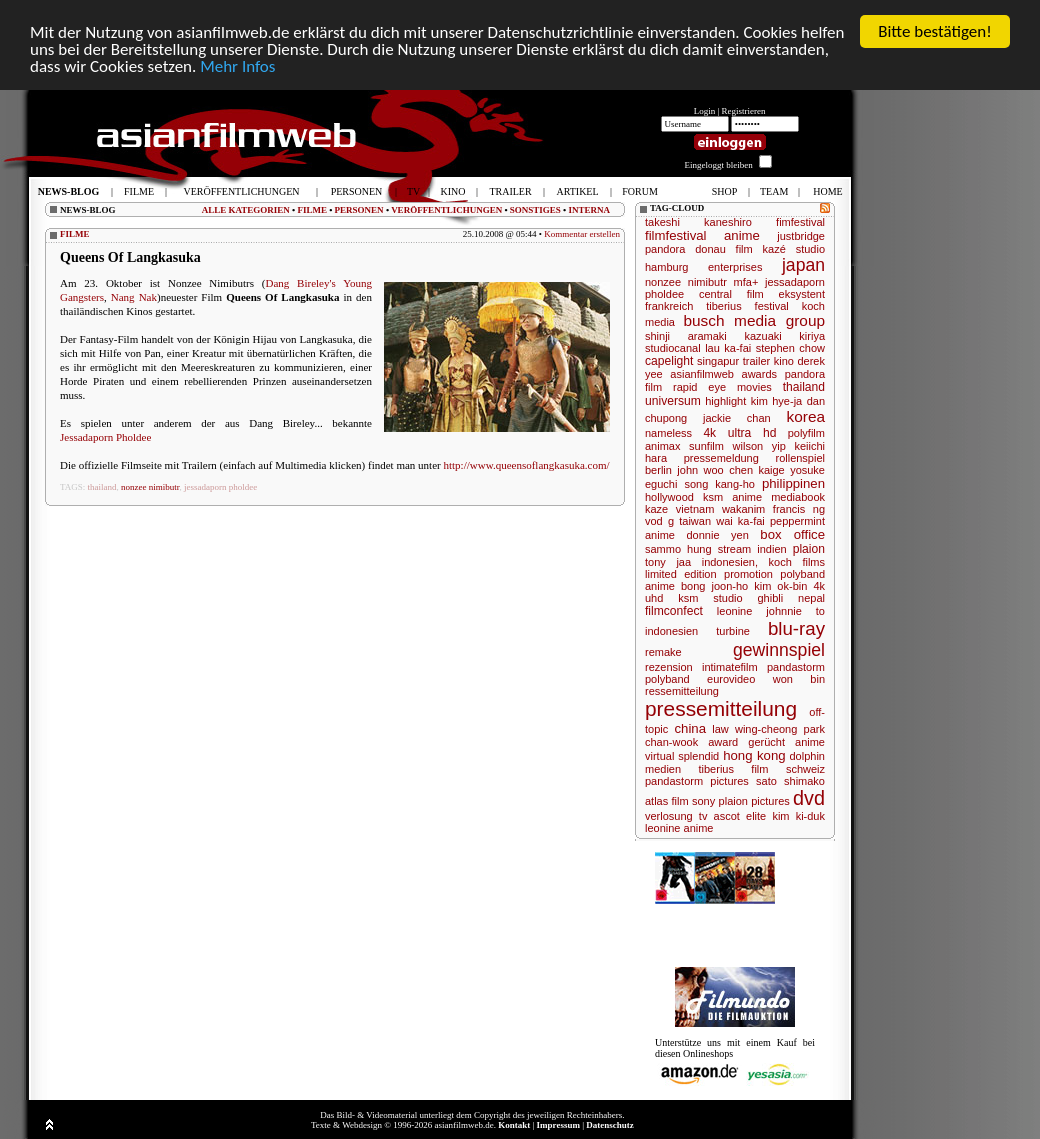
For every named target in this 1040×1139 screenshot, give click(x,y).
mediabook (798, 497)
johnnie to (795, 611)
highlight (725, 401)
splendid (698, 756)
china (690, 728)
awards (759, 374)
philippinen (793, 483)
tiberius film (733, 769)
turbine (733, 631)
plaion (809, 549)
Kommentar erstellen (582, 234)
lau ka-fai (728, 348)
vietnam (695, 509)
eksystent (802, 294)
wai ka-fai (740, 521)
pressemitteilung (721, 708)
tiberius (723, 306)
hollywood (669, 497)
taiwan (695, 521)
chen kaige (757, 470)
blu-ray (796, 628)
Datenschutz (610, 1125)
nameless (668, 433)
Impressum (558, 1125)
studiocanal (673, 348)
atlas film (667, 801)
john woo (700, 470)
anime (742, 235)
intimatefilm (730, 667)
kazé (774, 249)
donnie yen (718, 535)
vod (654, 521)
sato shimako (790, 781)
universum (673, 401)
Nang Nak (134, 297)
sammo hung (678, 549)
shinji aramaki (686, 336)
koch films (797, 562)
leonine (734, 611)
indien (771, 549)
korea (806, 416)
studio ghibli (748, 598)
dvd (809, 798)
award (723, 742)
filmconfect (674, 611)
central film (731, 294)
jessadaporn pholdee (220, 487)
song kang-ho (719, 484)
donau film (724, 249)
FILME (312, 210)
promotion (748, 574)
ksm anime (732, 497)
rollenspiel (800, 458)
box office (792, 534)
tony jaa (668, 562)
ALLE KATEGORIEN (246, 210)
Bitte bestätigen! (935, 31)
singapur (718, 361)
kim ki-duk (798, 816)
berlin (658, 470)
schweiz (805, 769)
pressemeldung (721, 458)
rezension (669, 667)
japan (803, 265)
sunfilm (706, 446)
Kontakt (514, 1125)
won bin (799, 679)
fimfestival (800, 222)
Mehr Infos (237, 66)
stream (735, 549)
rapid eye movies (722, 387)
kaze (656, 509)
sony (703, 801)
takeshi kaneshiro (698, 222)
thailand (102, 487)
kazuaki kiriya (784, 336)
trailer (757, 361)
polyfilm (806, 433)
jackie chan (737, 418)
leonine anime (679, 828)
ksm (688, 598)
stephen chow (790, 348)
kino (784, 361)
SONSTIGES (535, 210)
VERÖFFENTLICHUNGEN (446, 210)
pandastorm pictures (697, 781)
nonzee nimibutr (150, 487)
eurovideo (731, 679)
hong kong (754, 755)
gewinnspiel (779, 650)
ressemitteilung (682, 691)
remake (663, 652)
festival (772, 306)
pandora (665, 249)
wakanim (743, 509)
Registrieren (744, 111)
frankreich (669, 306)
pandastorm (796, 667)
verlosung (669, 816)
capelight (669, 361)
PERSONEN (359, 210)
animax (662, 446)
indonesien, (730, 562)
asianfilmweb (702, 374)
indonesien (671, 631)
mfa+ (746, 282)
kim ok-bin (780, 586)
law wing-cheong (754, 729)
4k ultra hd (739, 433)
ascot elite (740, 816)
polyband (667, 679)
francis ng (799, 509)
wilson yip (759, 446)
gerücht (766, 742)
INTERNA (589, 210)
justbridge (801, 236)
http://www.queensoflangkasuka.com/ (526, 465)
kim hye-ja (777, 401)
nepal (811, 598)
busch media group (754, 320)
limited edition (681, 574)
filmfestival (676, 235)
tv (703, 816)
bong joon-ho (714, 586)
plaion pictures (754, 801)
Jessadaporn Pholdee (105, 437)
